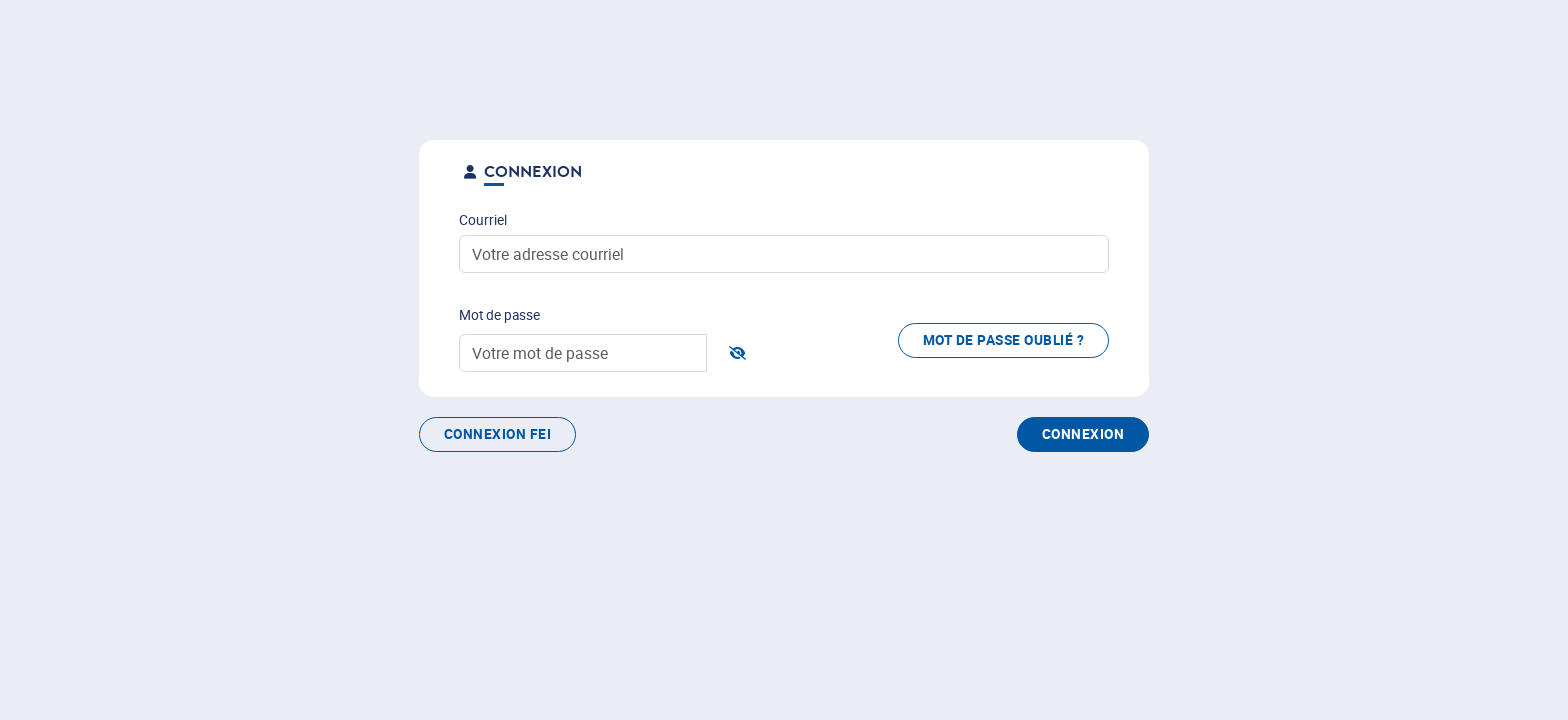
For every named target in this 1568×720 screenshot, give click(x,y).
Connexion (1083, 434)
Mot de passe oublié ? (1003, 340)
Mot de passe (499, 315)
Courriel (483, 220)
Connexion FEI (497, 434)
